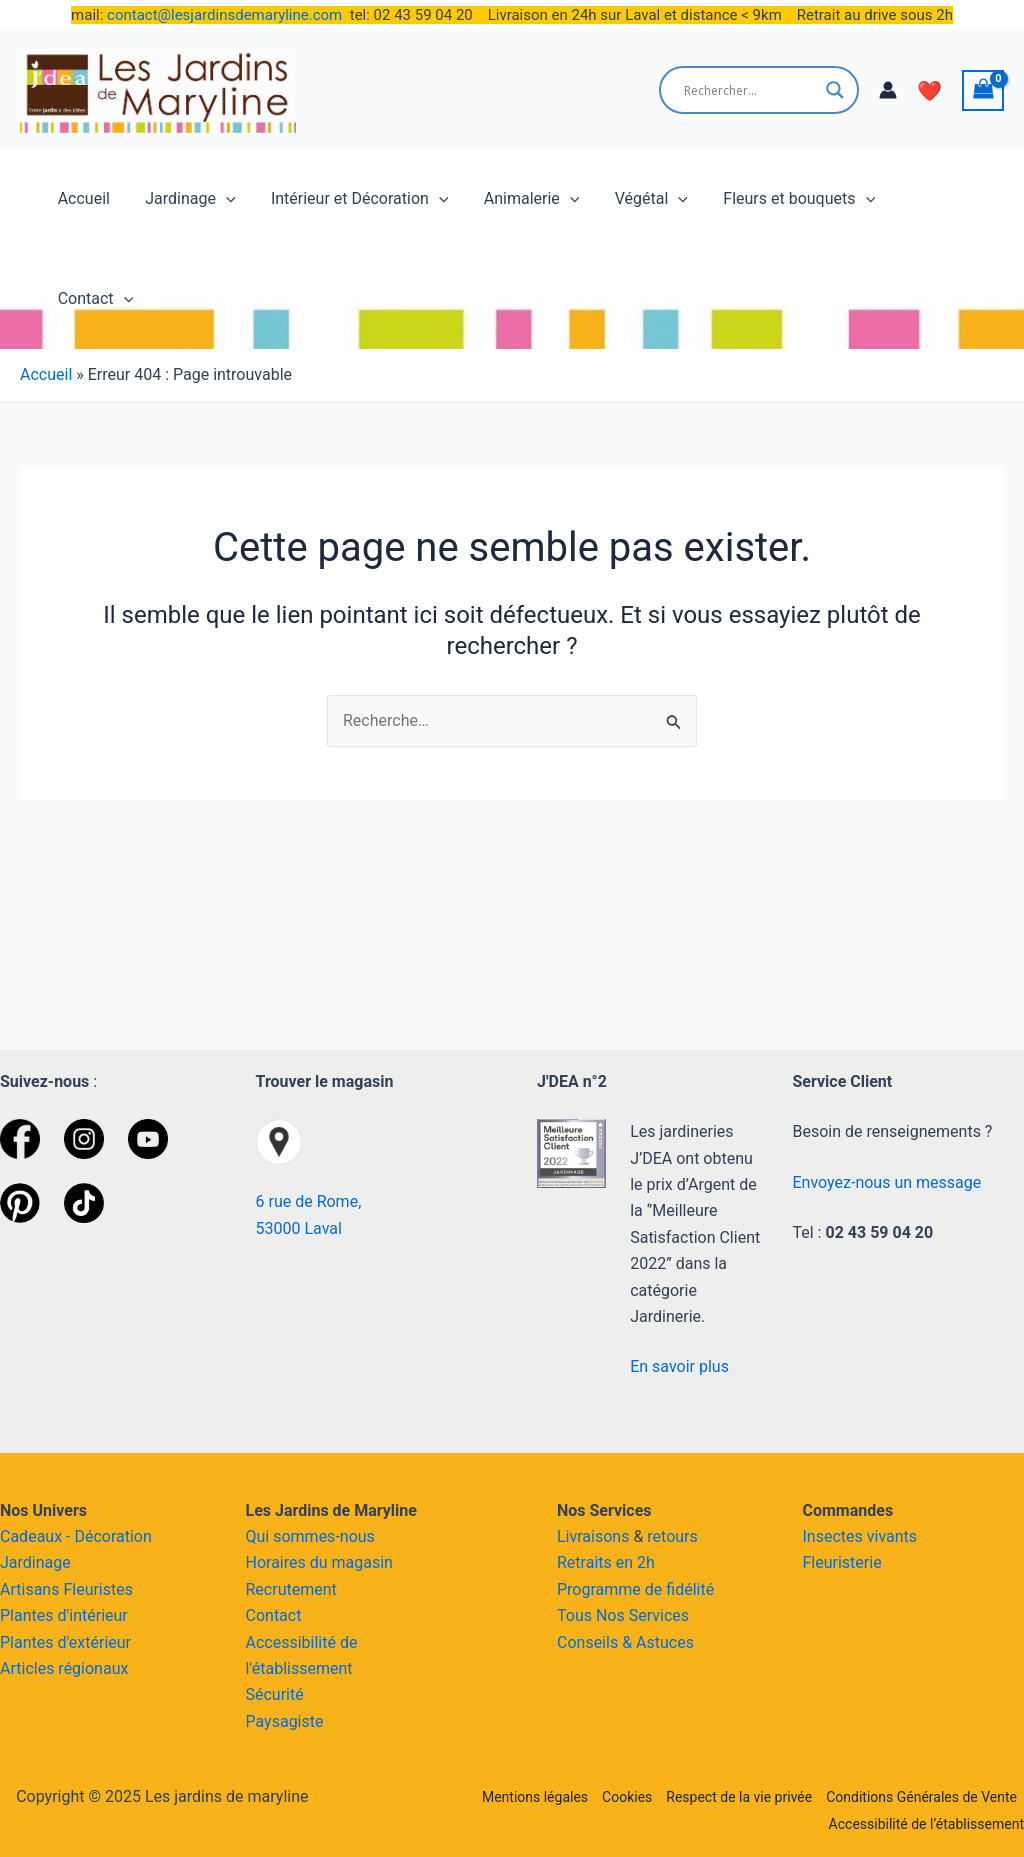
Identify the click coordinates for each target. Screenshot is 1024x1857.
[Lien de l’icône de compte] (888, 90)
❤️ (929, 91)
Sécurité (275, 1694)
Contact (929, 199)
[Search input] (750, 90)
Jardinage (187, 199)
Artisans (31, 1589)
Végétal (638, 199)
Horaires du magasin (319, 1562)
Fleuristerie (842, 1562)
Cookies (627, 1797)
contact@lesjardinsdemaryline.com (224, 15)
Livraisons (593, 1536)
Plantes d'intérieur (64, 1615)
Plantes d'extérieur (65, 1642)
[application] (223, 199)
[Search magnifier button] (835, 90)
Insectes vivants (860, 1536)
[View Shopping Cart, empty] (983, 90)
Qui (258, 1536)
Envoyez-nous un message (887, 1182)
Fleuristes (98, 1589)
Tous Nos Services (623, 1615)
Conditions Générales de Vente (921, 1797)
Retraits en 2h (606, 1562)
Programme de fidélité (635, 1589)
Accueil (84, 198)
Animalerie (522, 199)
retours (672, 1536)
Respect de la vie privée (739, 1797)
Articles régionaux (64, 1668)
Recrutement (291, 1589)
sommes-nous (324, 1536)
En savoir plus (679, 1366)
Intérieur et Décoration (353, 199)
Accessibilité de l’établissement (926, 1824)
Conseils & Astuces (625, 1642)
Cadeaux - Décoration (76, 1536)
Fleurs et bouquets (783, 199)
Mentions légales (535, 1797)
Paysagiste (285, 1721)
